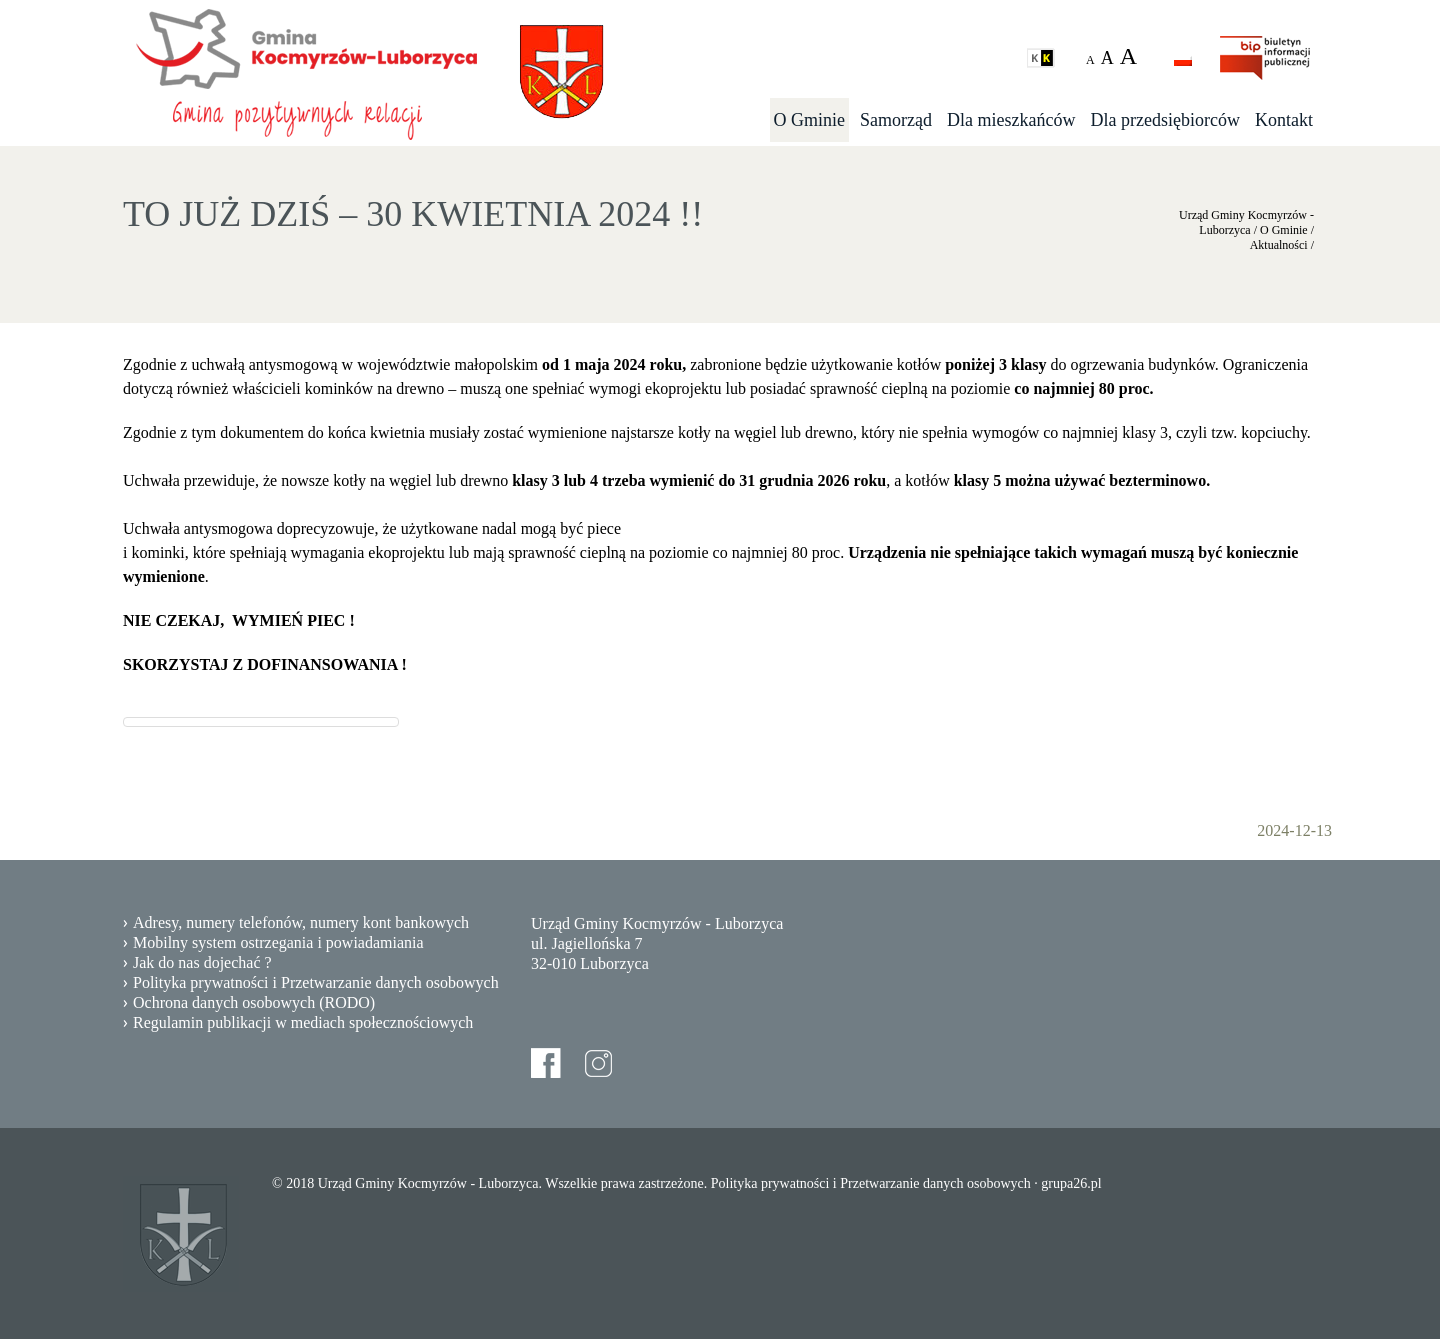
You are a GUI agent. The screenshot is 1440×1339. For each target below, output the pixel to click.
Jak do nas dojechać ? (202, 962)
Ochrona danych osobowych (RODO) (254, 1002)
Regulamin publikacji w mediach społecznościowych (303, 1022)
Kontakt (1284, 120)
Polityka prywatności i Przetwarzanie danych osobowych (316, 982)
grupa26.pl (1071, 1183)
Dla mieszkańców (1011, 120)
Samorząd (896, 120)
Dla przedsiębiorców (1165, 120)
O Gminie (810, 120)
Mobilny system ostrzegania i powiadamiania (278, 942)
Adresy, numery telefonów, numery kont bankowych (301, 922)
